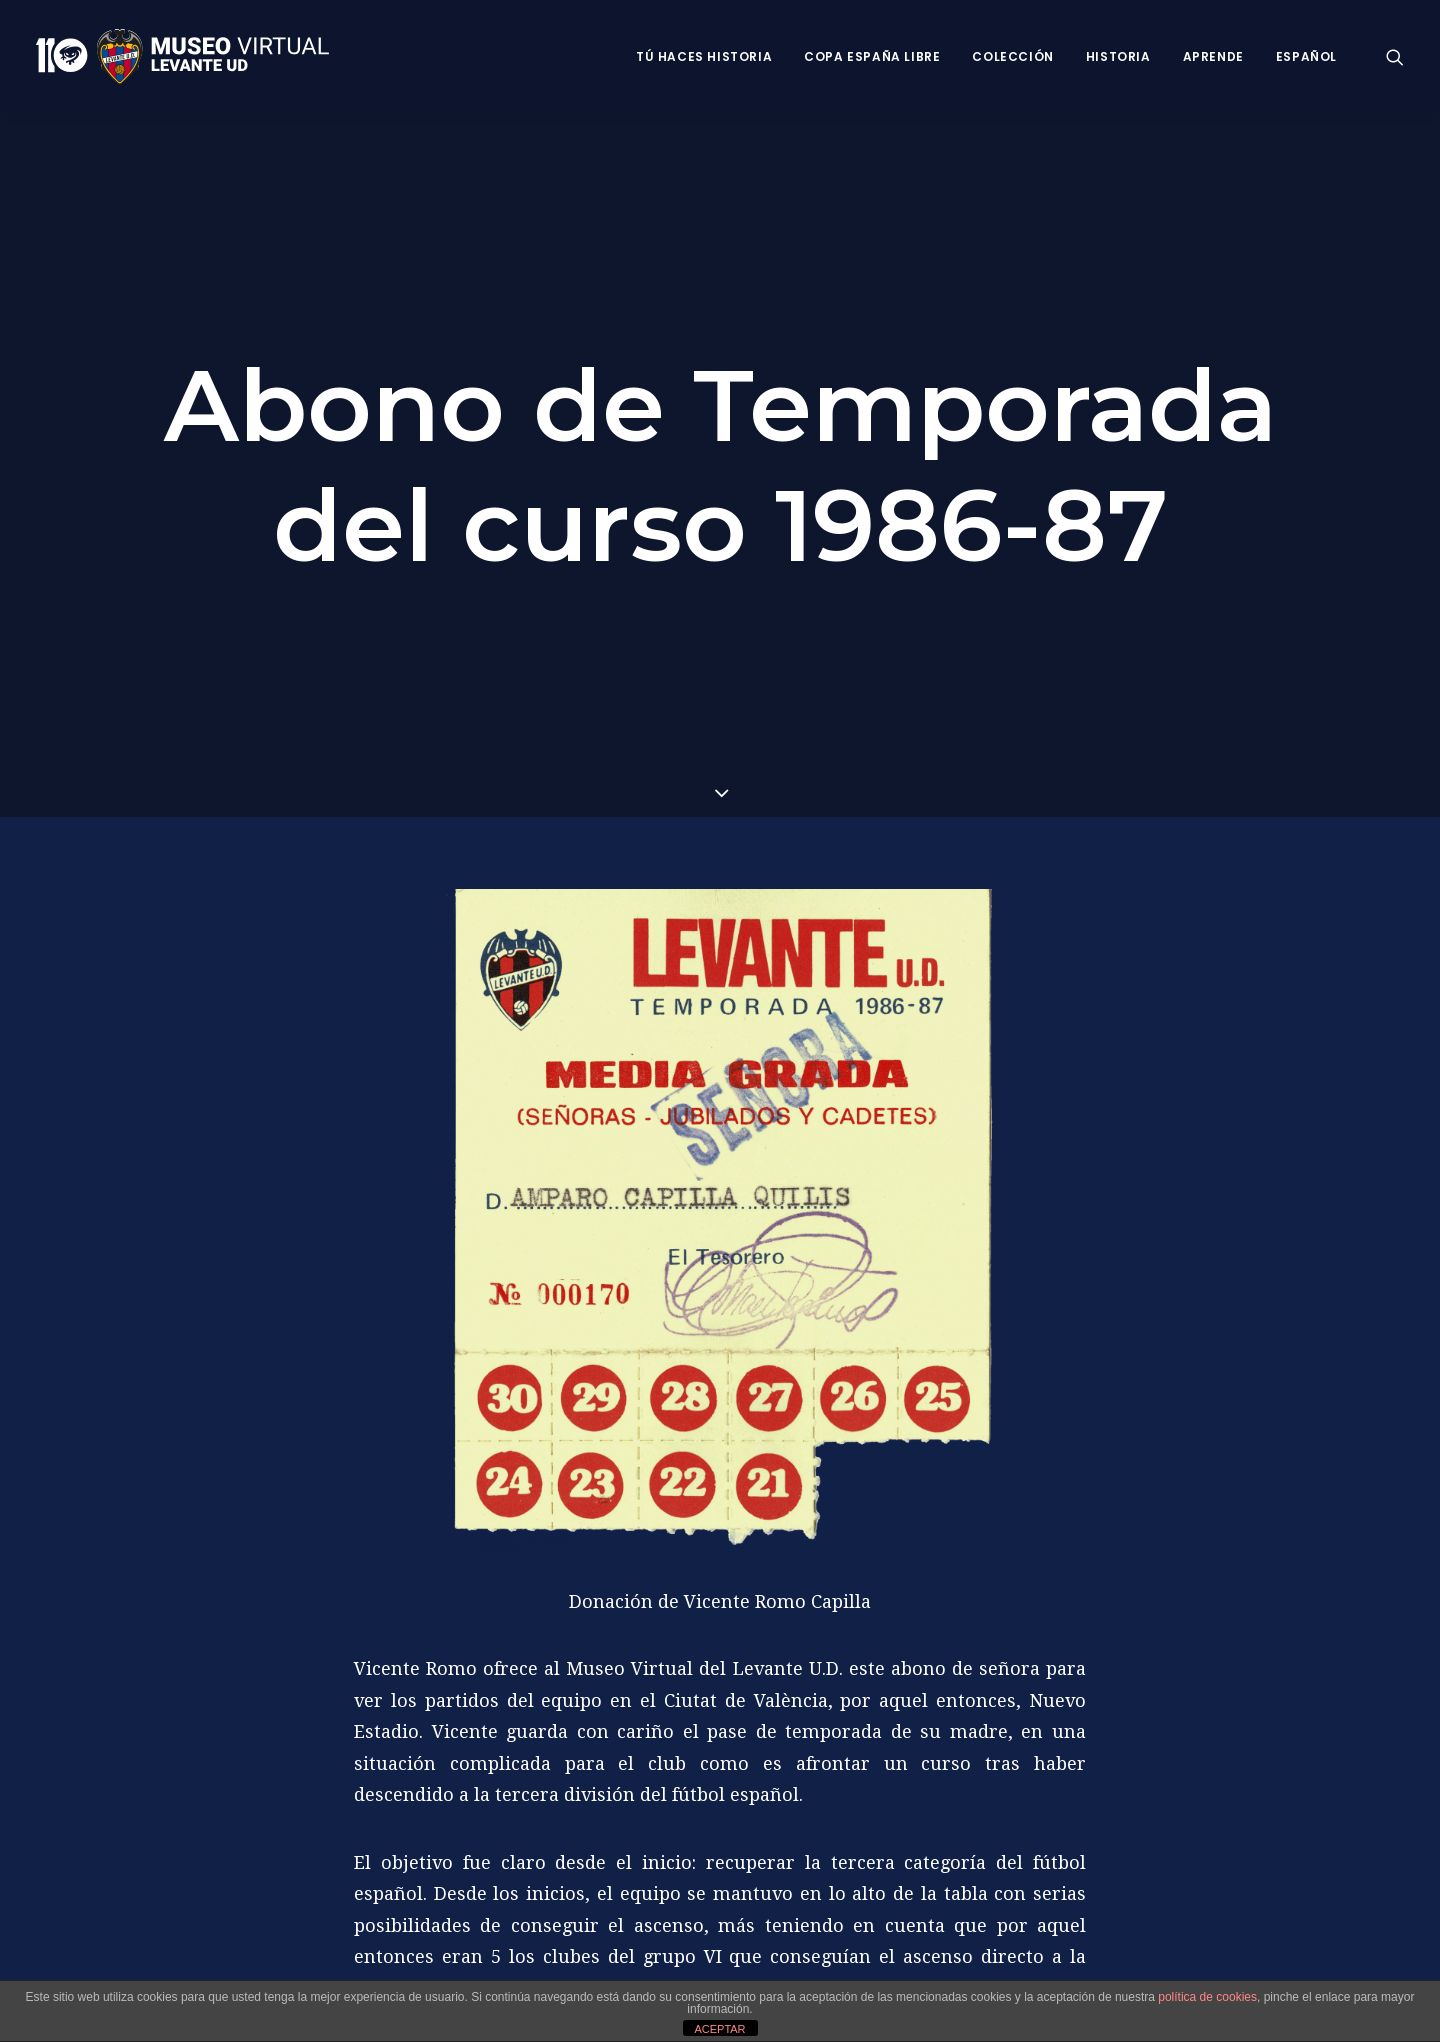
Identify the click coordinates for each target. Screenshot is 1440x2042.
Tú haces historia (704, 56)
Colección (1012, 56)
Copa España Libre (872, 56)
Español (1306, 56)
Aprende (1213, 56)
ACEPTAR (719, 2029)
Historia (1118, 56)
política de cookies (1207, 1997)
